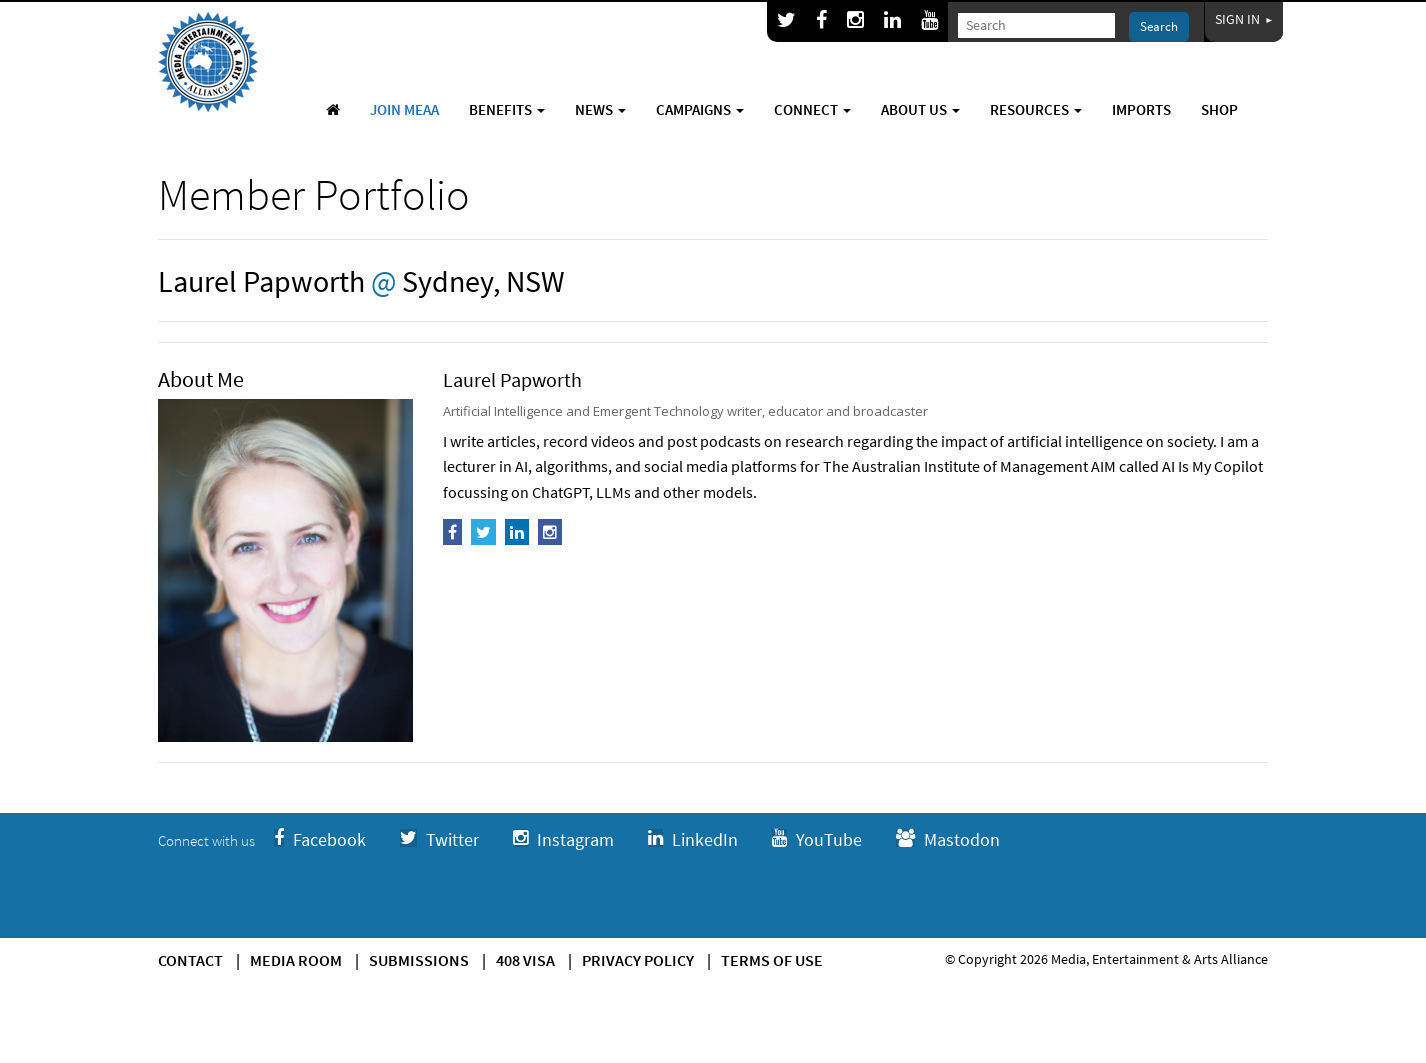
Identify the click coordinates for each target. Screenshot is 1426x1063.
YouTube (817, 839)
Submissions (419, 960)
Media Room (296, 960)
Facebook (320, 839)
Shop (1219, 109)
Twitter (439, 839)
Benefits (507, 109)
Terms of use (772, 960)
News (600, 109)
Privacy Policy (638, 960)
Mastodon (948, 839)
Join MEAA (404, 109)
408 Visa (525, 960)
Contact (190, 960)
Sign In (1244, 19)
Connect (812, 109)
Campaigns (700, 109)
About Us (920, 109)
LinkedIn (693, 839)
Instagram (563, 839)
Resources (1036, 109)
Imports (1141, 109)
